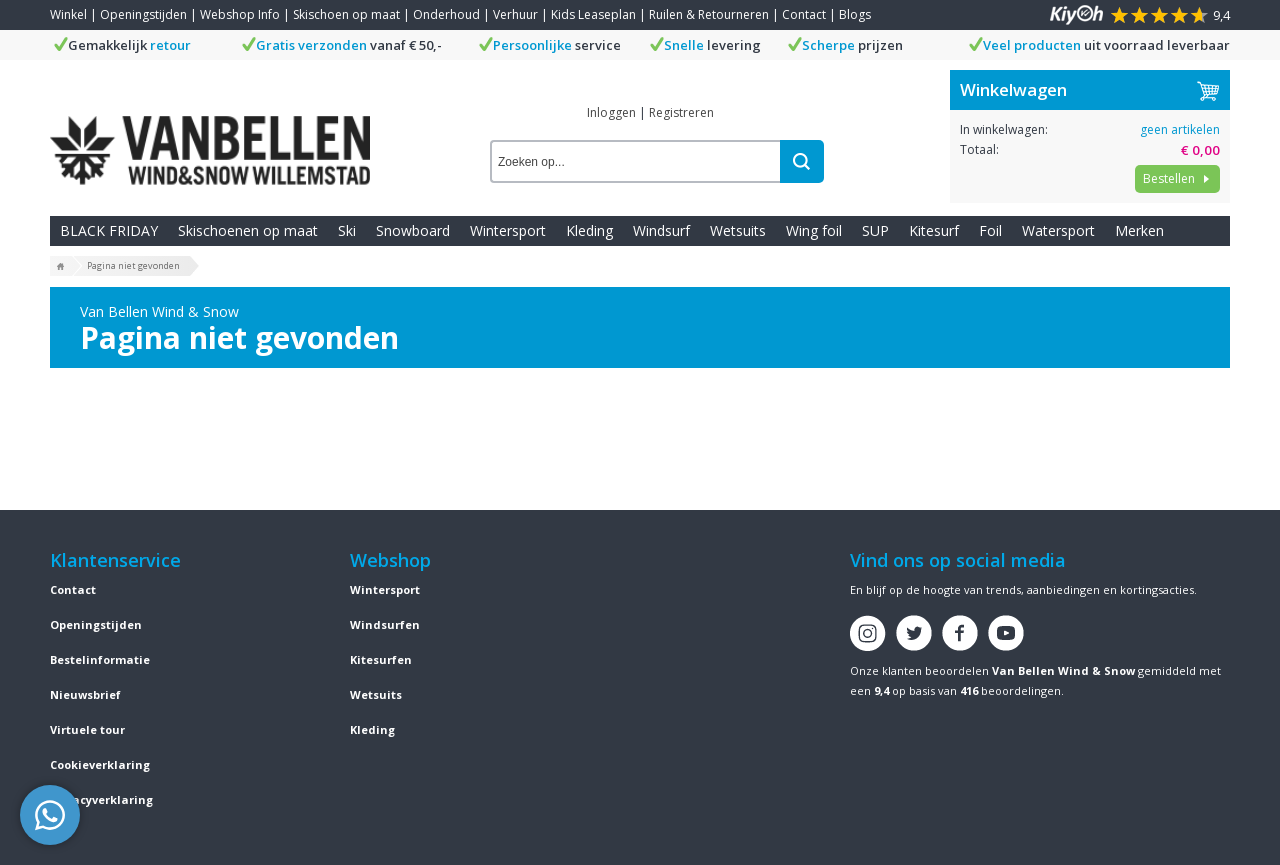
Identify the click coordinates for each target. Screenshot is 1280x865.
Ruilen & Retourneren (709, 14)
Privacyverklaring (101, 799)
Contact (804, 14)
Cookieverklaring (100, 764)
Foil (990, 230)
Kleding (589, 230)
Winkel (68, 14)
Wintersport (508, 230)
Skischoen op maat (346, 14)
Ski (347, 230)
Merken (1139, 230)
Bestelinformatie (100, 659)
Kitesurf (934, 230)
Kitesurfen (381, 659)
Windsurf (661, 230)
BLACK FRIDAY (109, 230)
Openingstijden (143, 14)
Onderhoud (446, 14)
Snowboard (413, 230)
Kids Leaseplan (593, 14)
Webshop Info (240, 14)
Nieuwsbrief (85, 694)
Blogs (855, 14)
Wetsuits (738, 230)
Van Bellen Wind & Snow (1063, 670)
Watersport (1058, 230)
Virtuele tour (87, 729)
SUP (875, 230)
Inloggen (611, 112)
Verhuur (515, 14)
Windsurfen (385, 624)
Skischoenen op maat (248, 230)
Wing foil (814, 230)
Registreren (681, 112)
